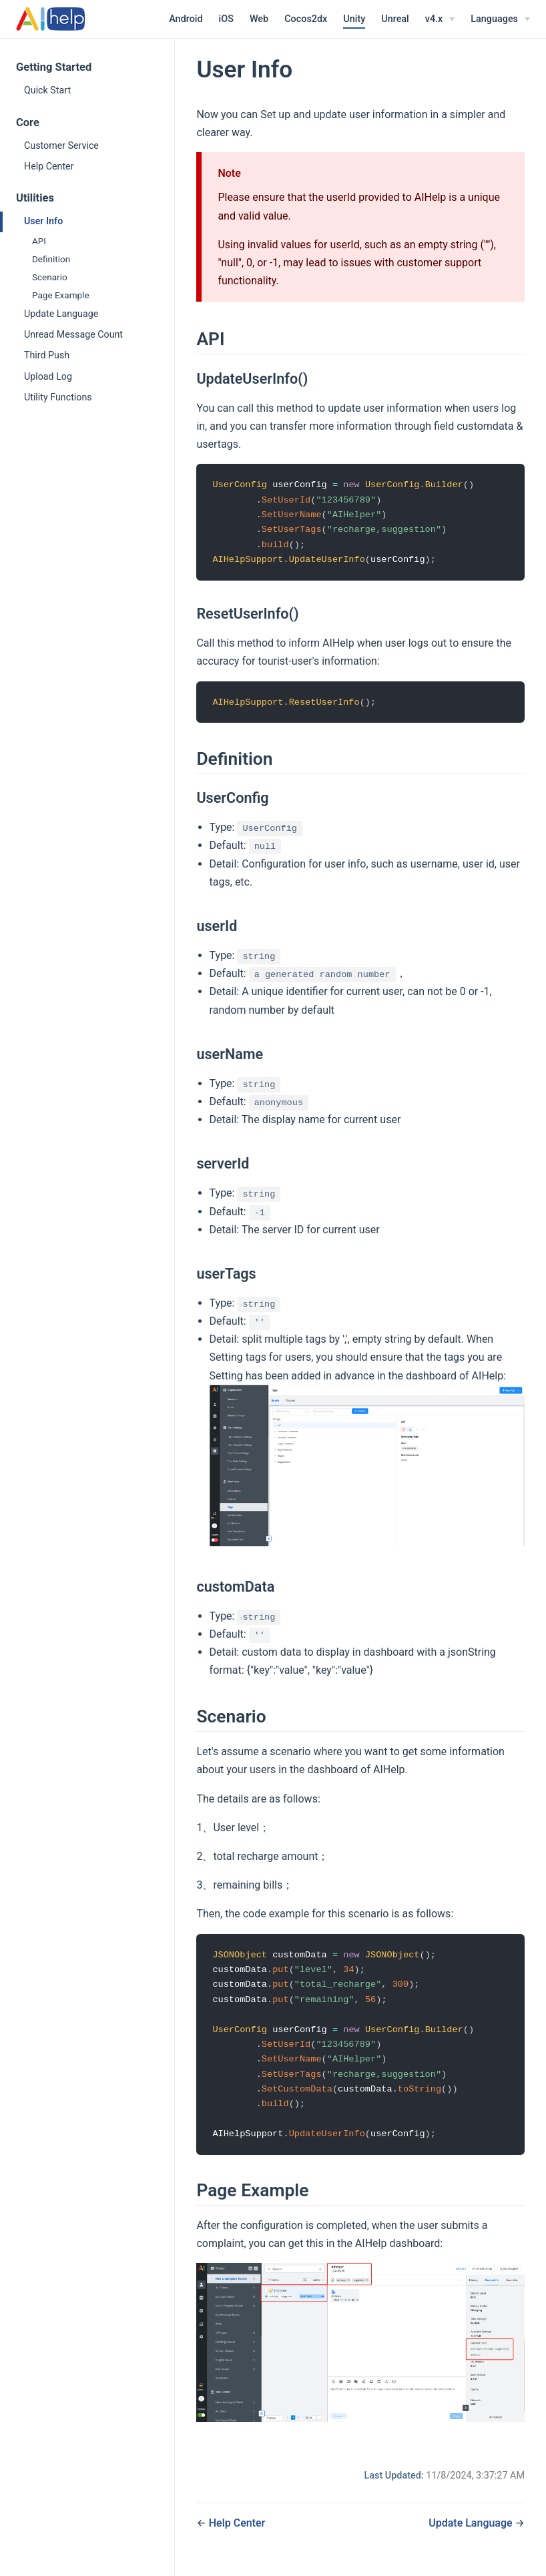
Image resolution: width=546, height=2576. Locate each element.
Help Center (48, 166)
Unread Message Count (73, 334)
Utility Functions (58, 397)
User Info (43, 221)
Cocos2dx (305, 19)
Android (185, 19)
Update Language (61, 313)
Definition (51, 259)
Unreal (395, 19)
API (39, 241)
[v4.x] (440, 19)
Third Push (46, 355)
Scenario (49, 277)
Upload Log (48, 376)
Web (259, 19)
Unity (354, 19)
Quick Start (47, 90)
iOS (226, 19)
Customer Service (61, 145)
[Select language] (500, 19)
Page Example (60, 295)
